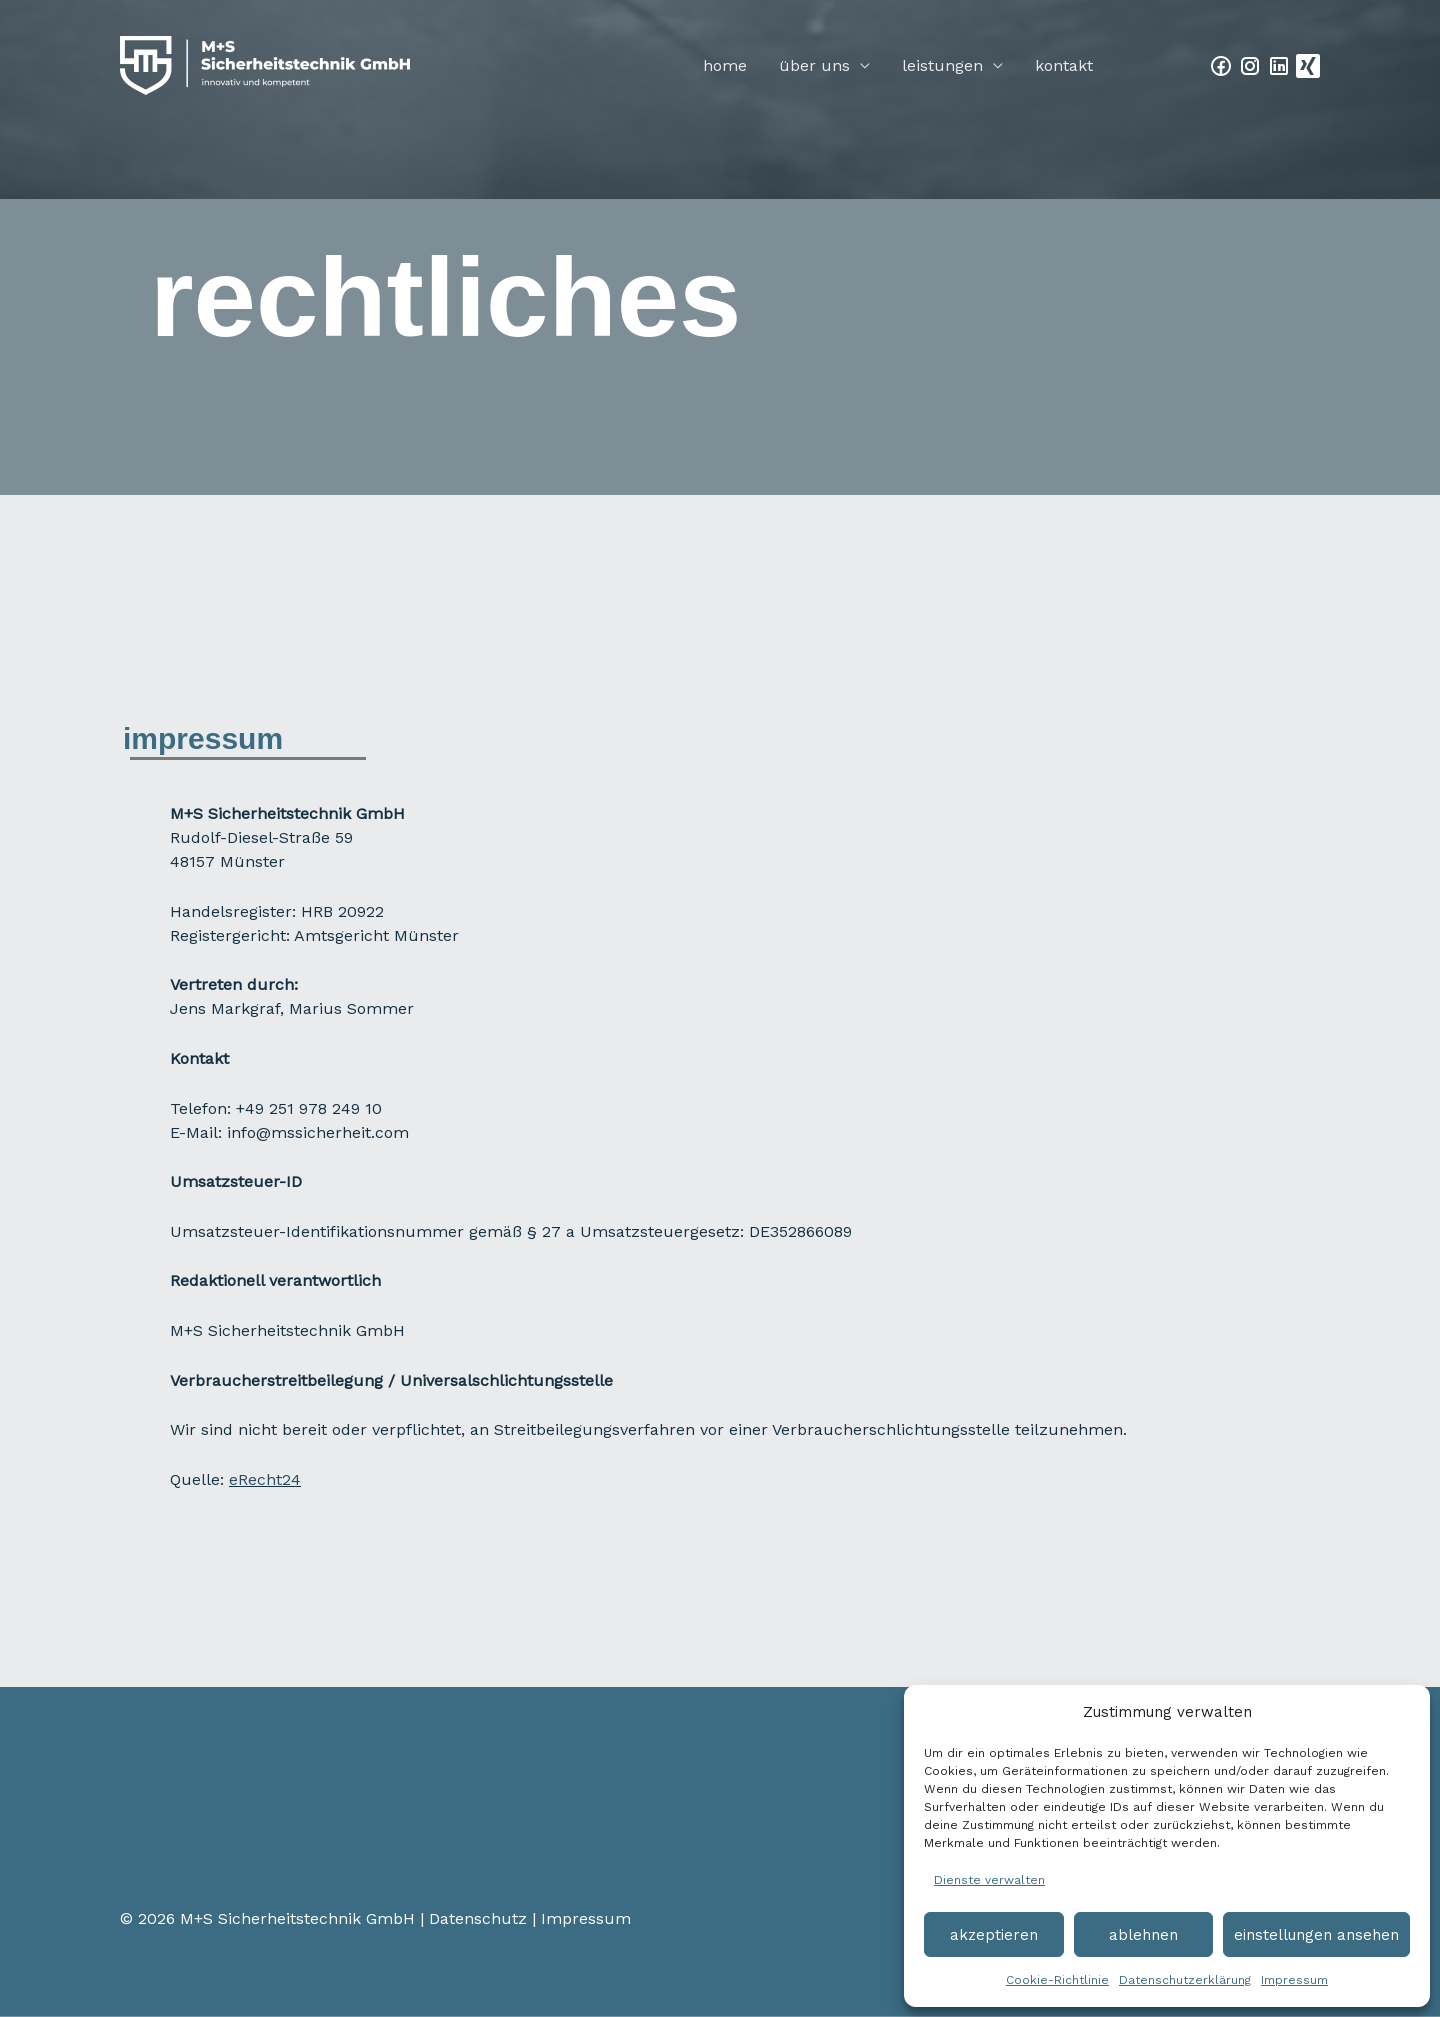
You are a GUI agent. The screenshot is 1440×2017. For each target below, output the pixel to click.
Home (725, 65)
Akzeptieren (994, 1935)
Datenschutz (478, 1918)
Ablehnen (1143, 1935)
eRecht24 (265, 1479)
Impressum (1294, 1980)
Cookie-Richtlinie (1057, 1980)
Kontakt (1064, 65)
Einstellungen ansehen (1316, 1935)
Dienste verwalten (989, 1880)
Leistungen (942, 65)
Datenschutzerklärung (1185, 1980)
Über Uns (814, 65)
